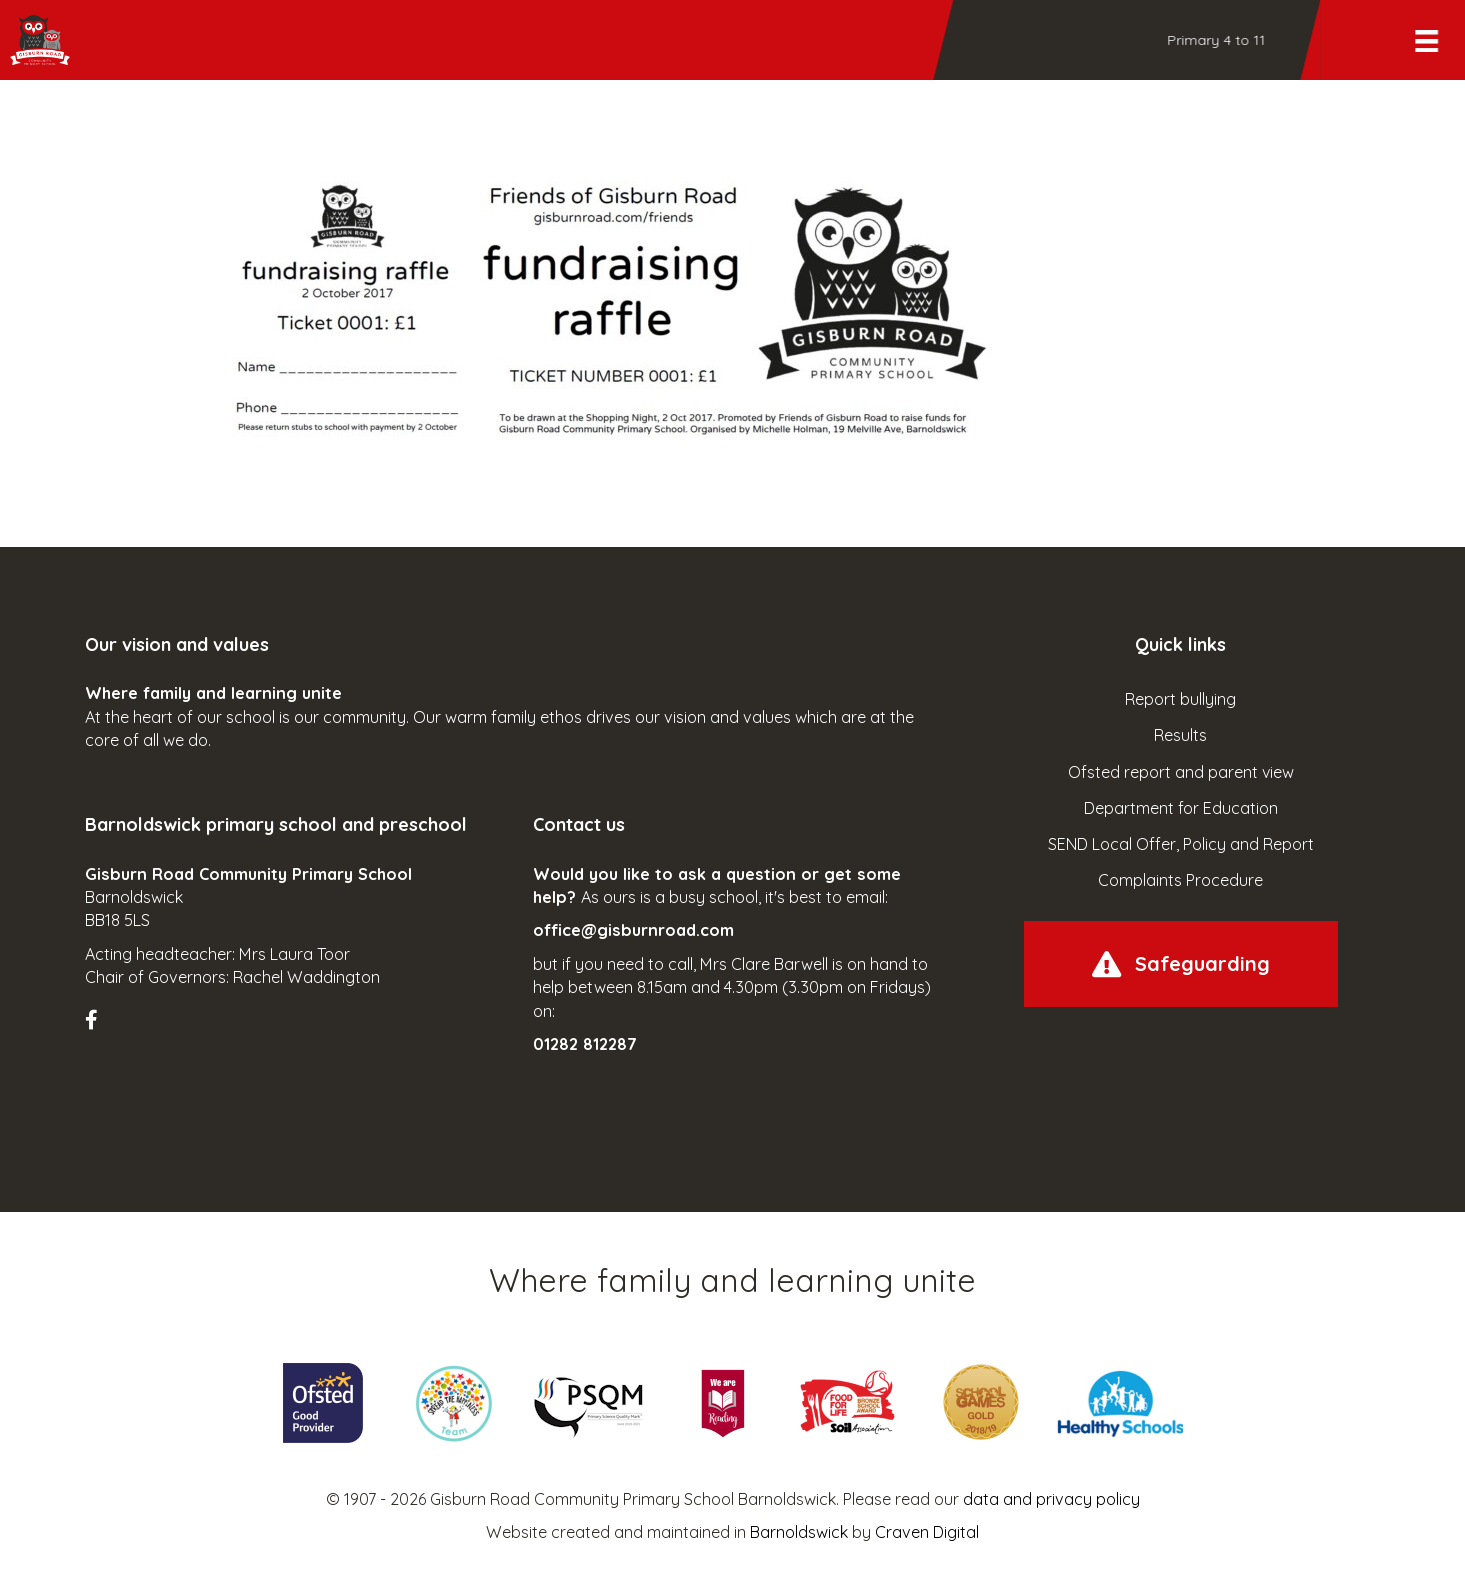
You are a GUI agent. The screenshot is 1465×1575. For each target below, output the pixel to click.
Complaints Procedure (1180, 880)
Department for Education (1181, 808)
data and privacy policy (1051, 1499)
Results (1180, 735)
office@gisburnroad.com (633, 930)
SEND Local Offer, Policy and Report (1181, 844)
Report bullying (1180, 699)
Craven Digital (927, 1532)
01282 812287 (585, 1044)
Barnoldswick (799, 1532)
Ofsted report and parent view (1181, 772)
